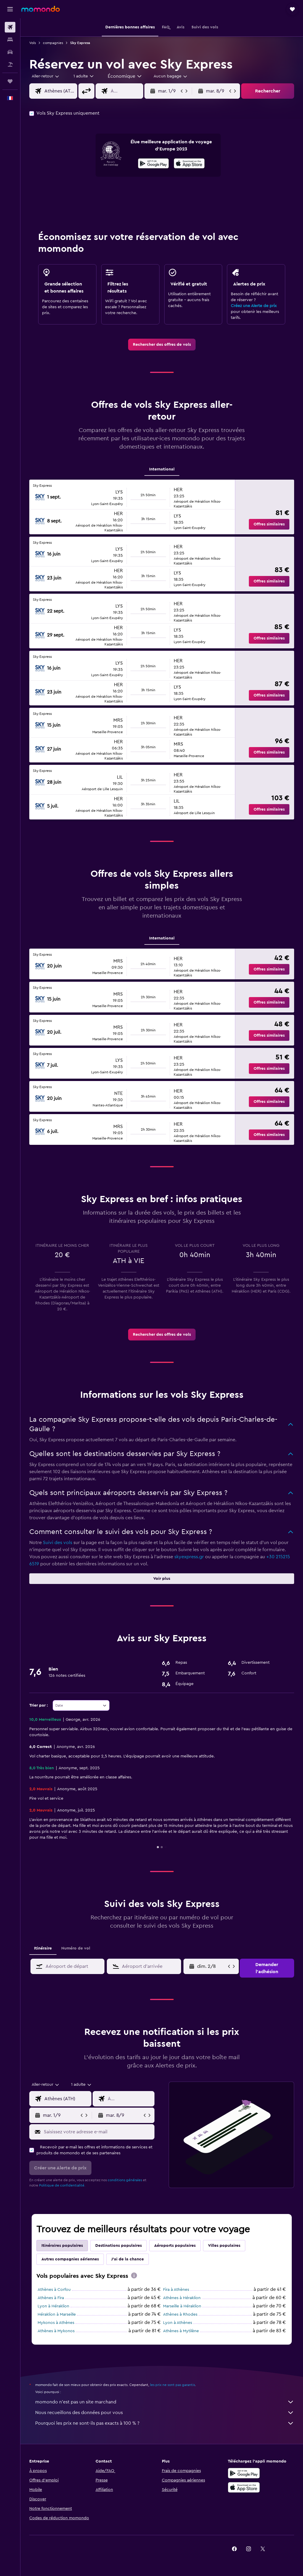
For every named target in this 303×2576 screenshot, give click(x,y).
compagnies (53, 43)
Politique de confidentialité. (62, 2185)
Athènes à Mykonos (56, 2331)
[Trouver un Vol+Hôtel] (10, 64)
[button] (10, 9)
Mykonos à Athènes (56, 2323)
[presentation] (189, 163)
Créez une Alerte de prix (254, 306)
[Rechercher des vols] (10, 27)
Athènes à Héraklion (182, 2298)
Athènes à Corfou (54, 2290)
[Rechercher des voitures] (10, 52)
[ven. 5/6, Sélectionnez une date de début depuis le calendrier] (212, 1966)
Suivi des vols (57, 1542)
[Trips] (10, 81)
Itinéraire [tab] (43, 1948)
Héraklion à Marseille (57, 2314)
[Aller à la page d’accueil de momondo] (40, 9)
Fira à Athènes (176, 2290)
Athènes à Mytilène (181, 2331)
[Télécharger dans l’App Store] (189, 164)
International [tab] (162, 469)
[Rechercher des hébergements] (10, 40)
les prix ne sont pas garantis (172, 2385)
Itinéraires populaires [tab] (62, 2246)
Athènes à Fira (51, 2298)
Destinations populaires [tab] (118, 2246)
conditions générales (125, 2180)
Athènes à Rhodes (180, 2314)
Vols (32, 43)
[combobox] (125, 76)
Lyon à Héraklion (53, 2306)
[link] (162, 344)
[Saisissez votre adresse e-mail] (97, 2132)
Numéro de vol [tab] (75, 1948)
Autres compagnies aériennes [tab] (70, 2259)
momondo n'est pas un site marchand (164, 2401)
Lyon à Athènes (177, 2323)
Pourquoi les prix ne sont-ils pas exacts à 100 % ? (164, 2423)
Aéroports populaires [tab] (175, 2246)
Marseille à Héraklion (182, 2306)
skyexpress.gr (189, 1556)
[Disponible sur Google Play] (153, 164)
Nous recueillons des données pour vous (164, 2412)
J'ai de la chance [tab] (127, 2259)
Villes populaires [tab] (224, 2246)
